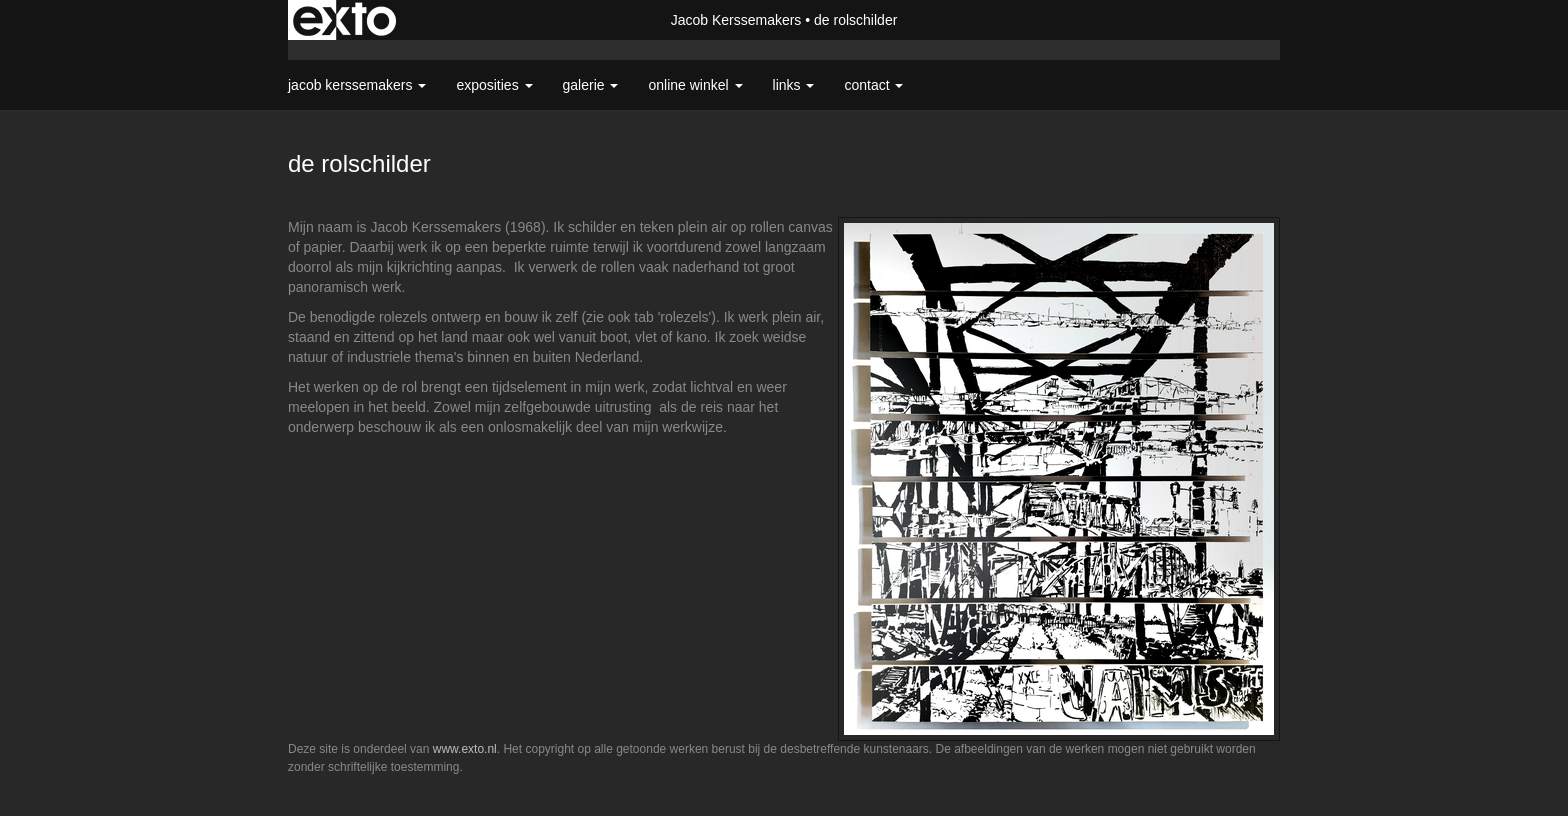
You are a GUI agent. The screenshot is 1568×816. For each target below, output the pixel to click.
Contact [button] (873, 85)
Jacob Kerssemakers (736, 20)
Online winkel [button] (695, 85)
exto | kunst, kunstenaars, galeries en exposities (344, 20)
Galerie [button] (591, 85)
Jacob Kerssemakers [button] (357, 85)
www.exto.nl (465, 749)
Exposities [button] (494, 85)
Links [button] (794, 85)
